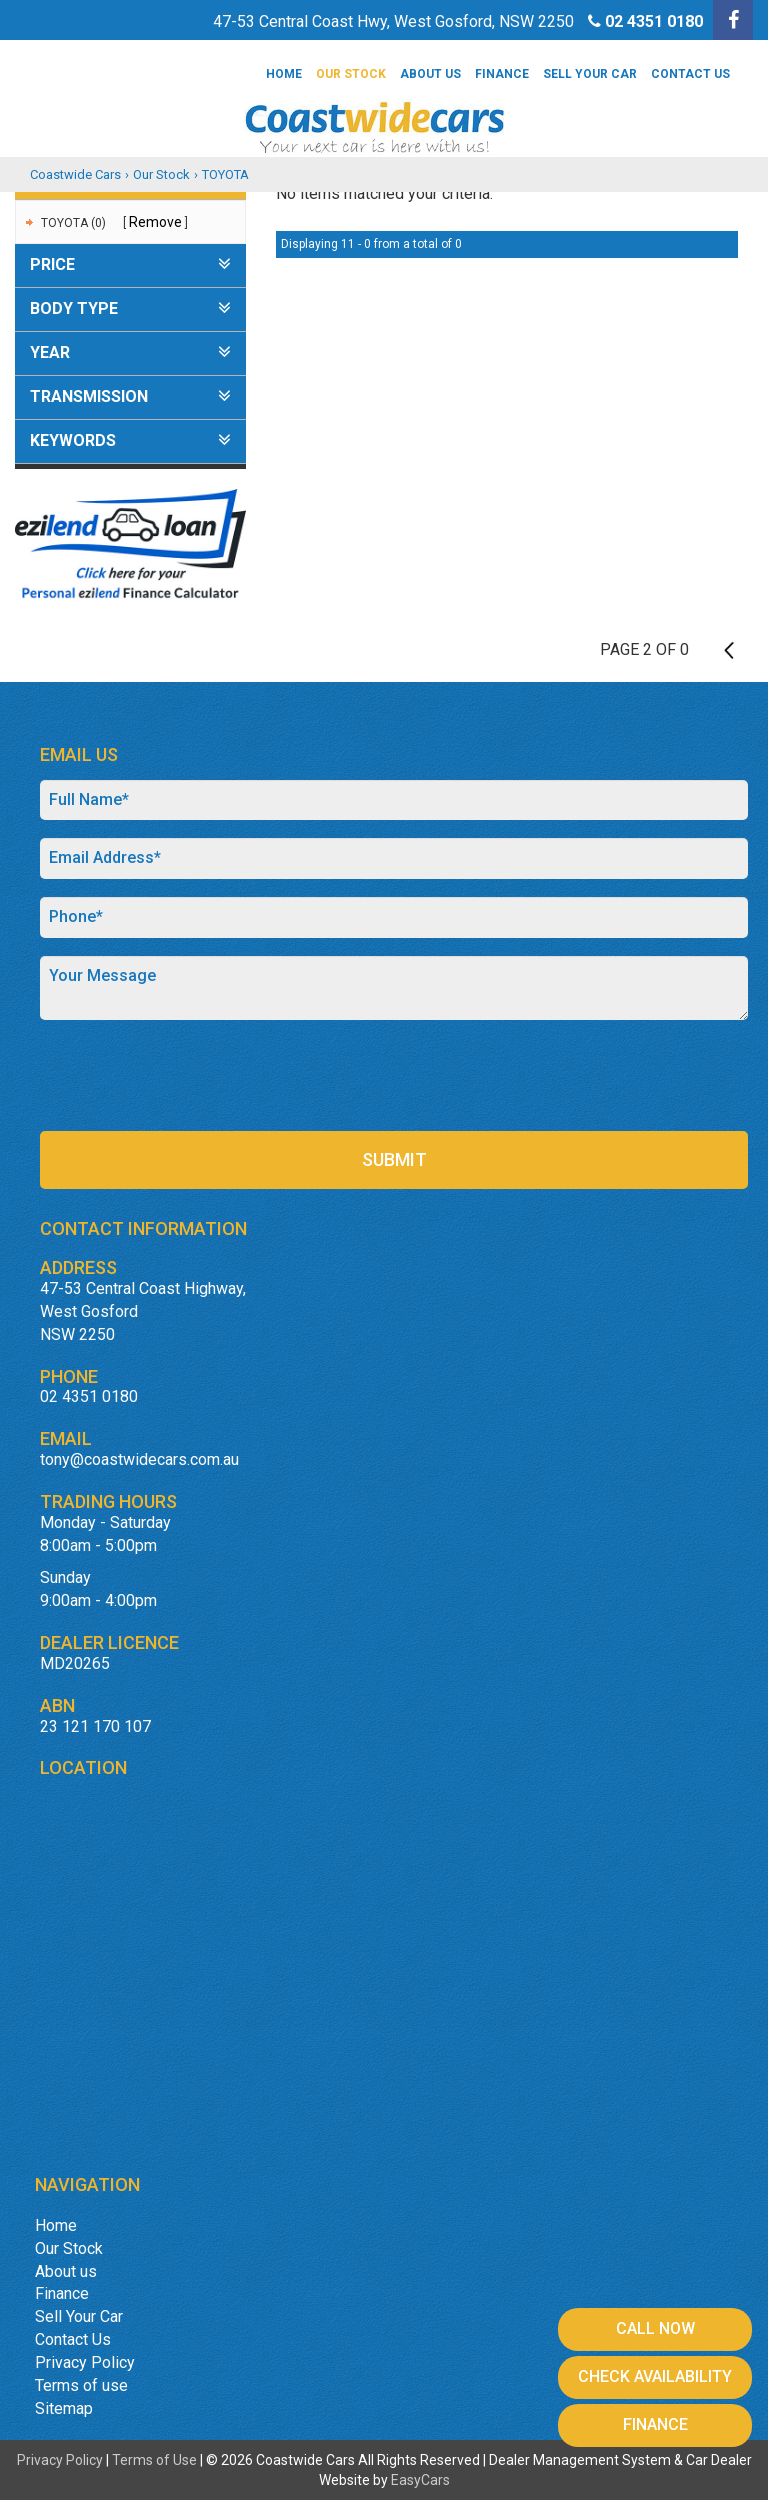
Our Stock (351, 74)
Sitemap (64, 2408)
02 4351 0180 (654, 21)
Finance (502, 74)
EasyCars (420, 2480)
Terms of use (81, 2385)
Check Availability (655, 2376)
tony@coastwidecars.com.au (139, 1459)
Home (284, 74)
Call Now (655, 2328)
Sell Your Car (590, 74)
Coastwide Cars (75, 174)
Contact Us (690, 74)
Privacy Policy (85, 2362)
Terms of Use (156, 2460)
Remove (155, 222)
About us (430, 74)
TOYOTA (225, 174)
